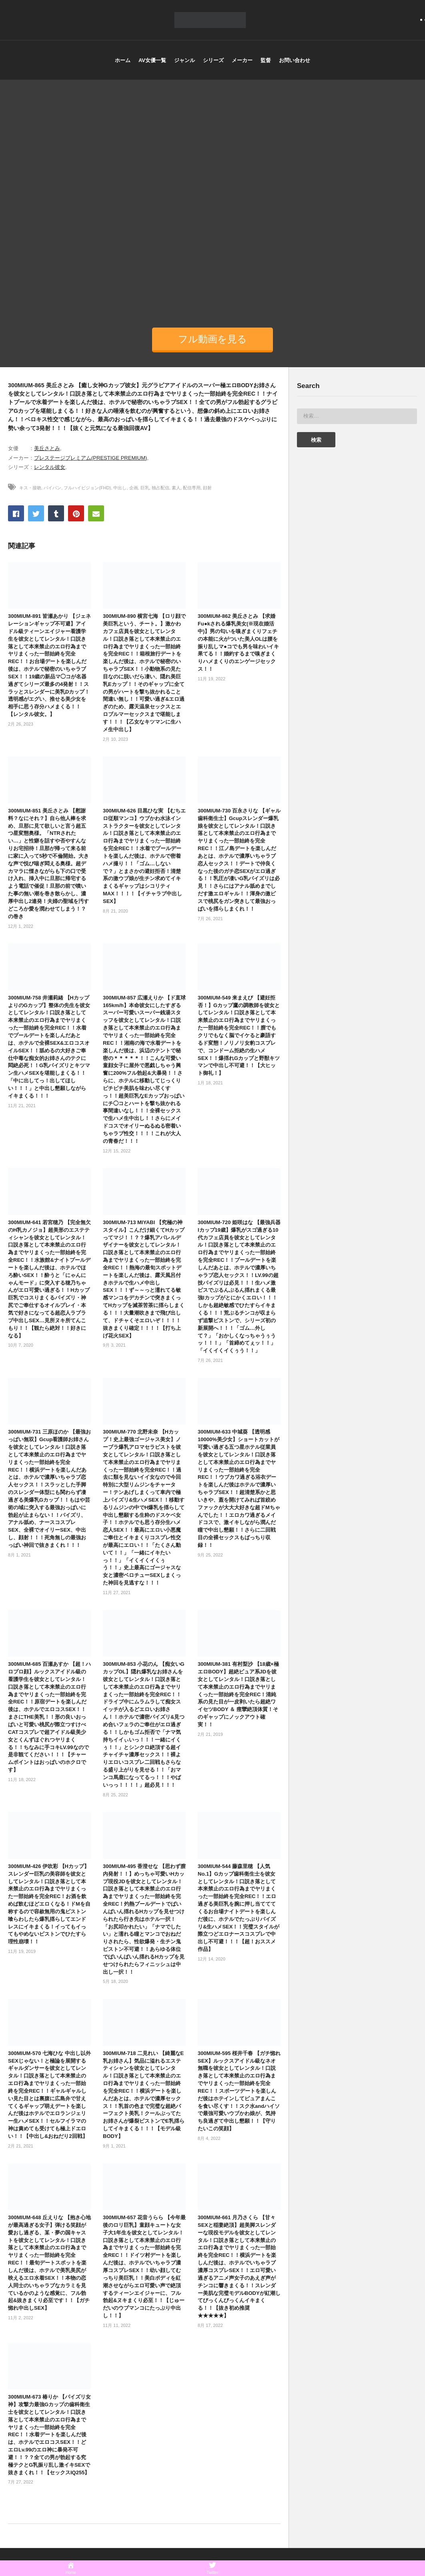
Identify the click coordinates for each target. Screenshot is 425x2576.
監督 (266, 60)
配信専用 (191, 487)
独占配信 (160, 487)
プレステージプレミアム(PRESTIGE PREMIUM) (90, 458)
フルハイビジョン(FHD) (87, 487)
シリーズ (213, 60)
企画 (133, 487)
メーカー (242, 60)
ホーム (122, 60)
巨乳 (144, 487)
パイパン (52, 487)
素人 (176, 487)
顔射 (207, 487)
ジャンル (184, 60)
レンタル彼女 (49, 467)
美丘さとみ (47, 448)
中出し (119, 487)
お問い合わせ (294, 60)
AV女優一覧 (152, 60)
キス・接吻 (30, 487)
